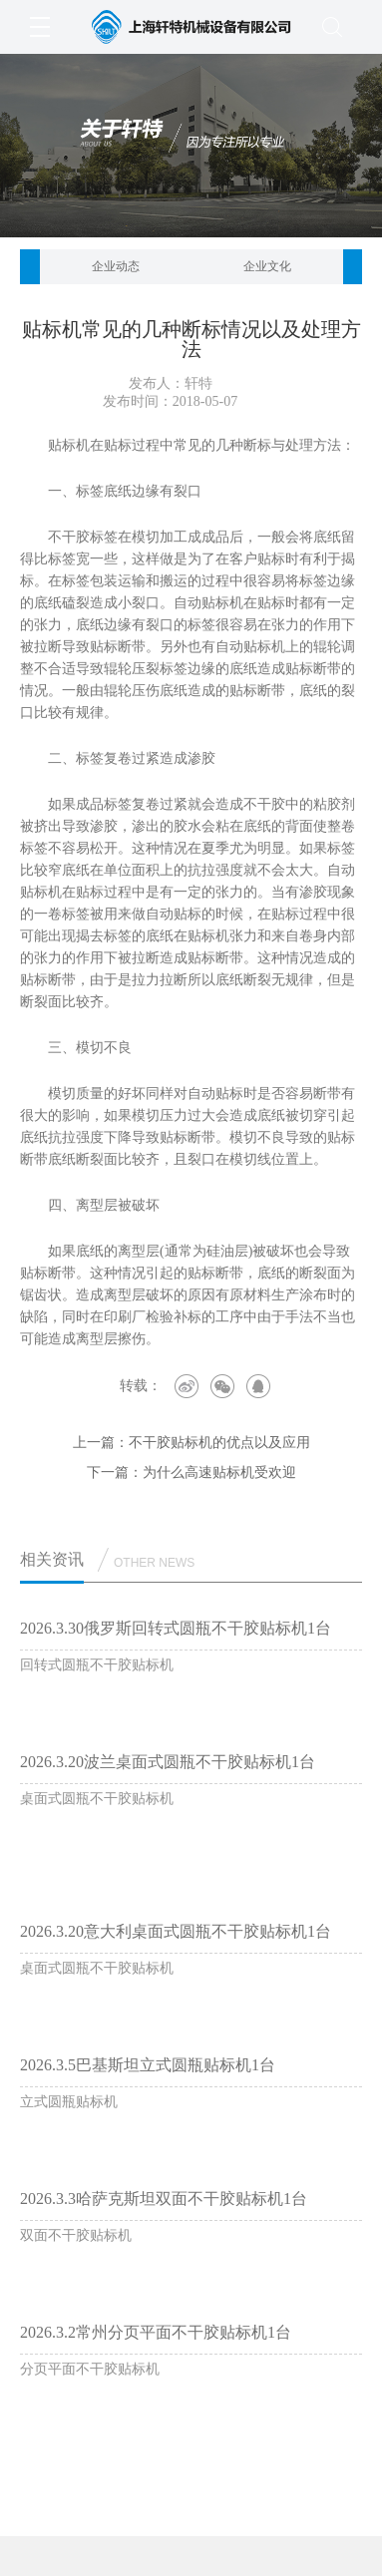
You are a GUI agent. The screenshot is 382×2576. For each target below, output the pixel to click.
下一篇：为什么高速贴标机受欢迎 (191, 1472)
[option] (115, 266)
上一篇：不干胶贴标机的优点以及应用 (191, 1442)
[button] (30, 266)
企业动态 (116, 266)
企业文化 (267, 266)
